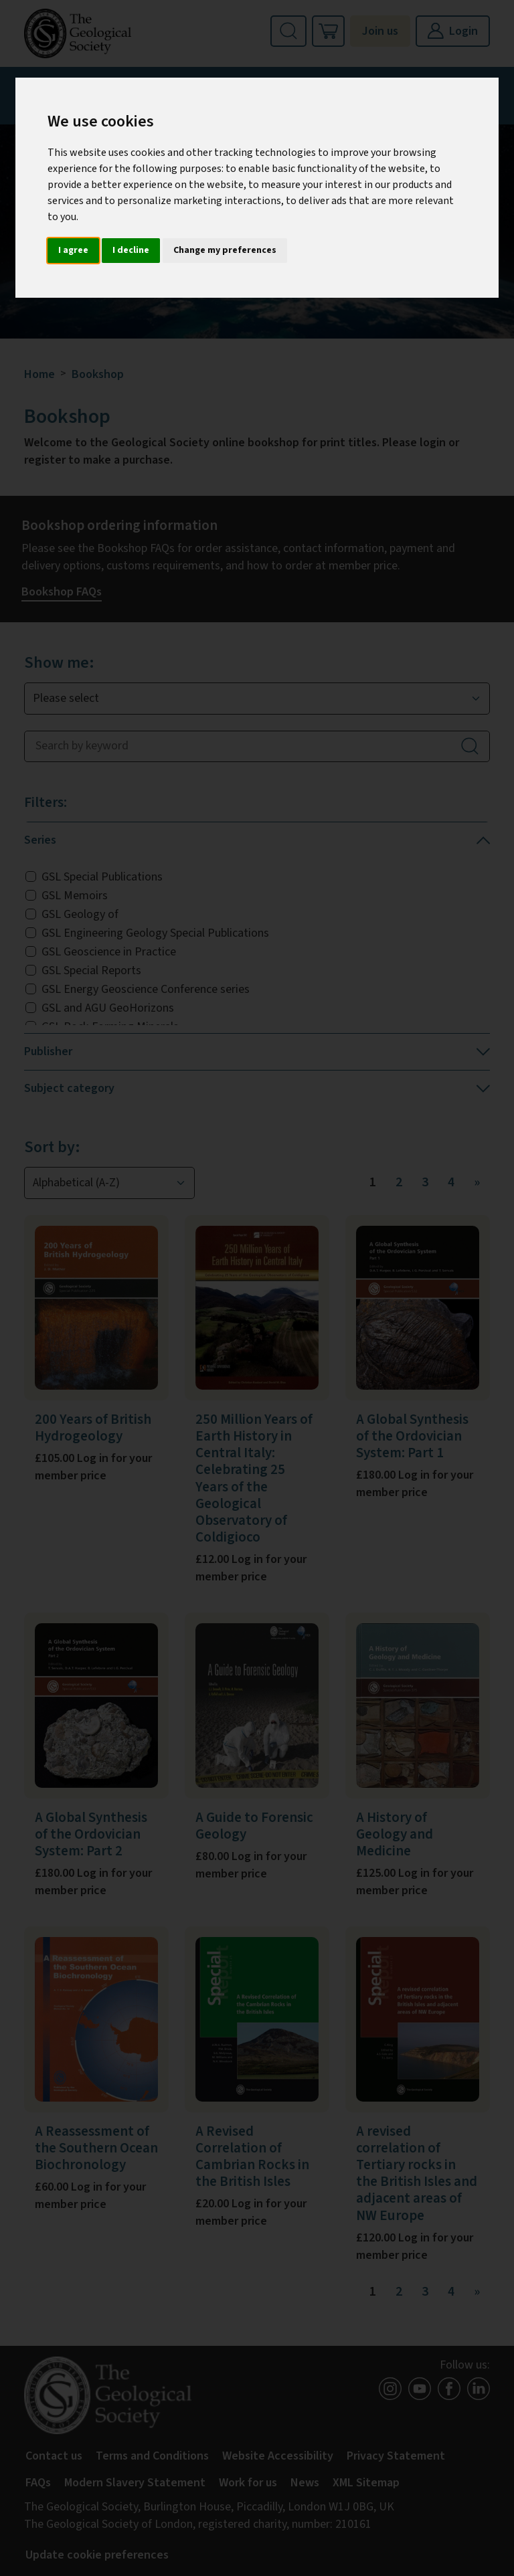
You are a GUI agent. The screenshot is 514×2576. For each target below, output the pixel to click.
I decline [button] (130, 250)
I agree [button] (73, 250)
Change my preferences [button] (224, 250)
